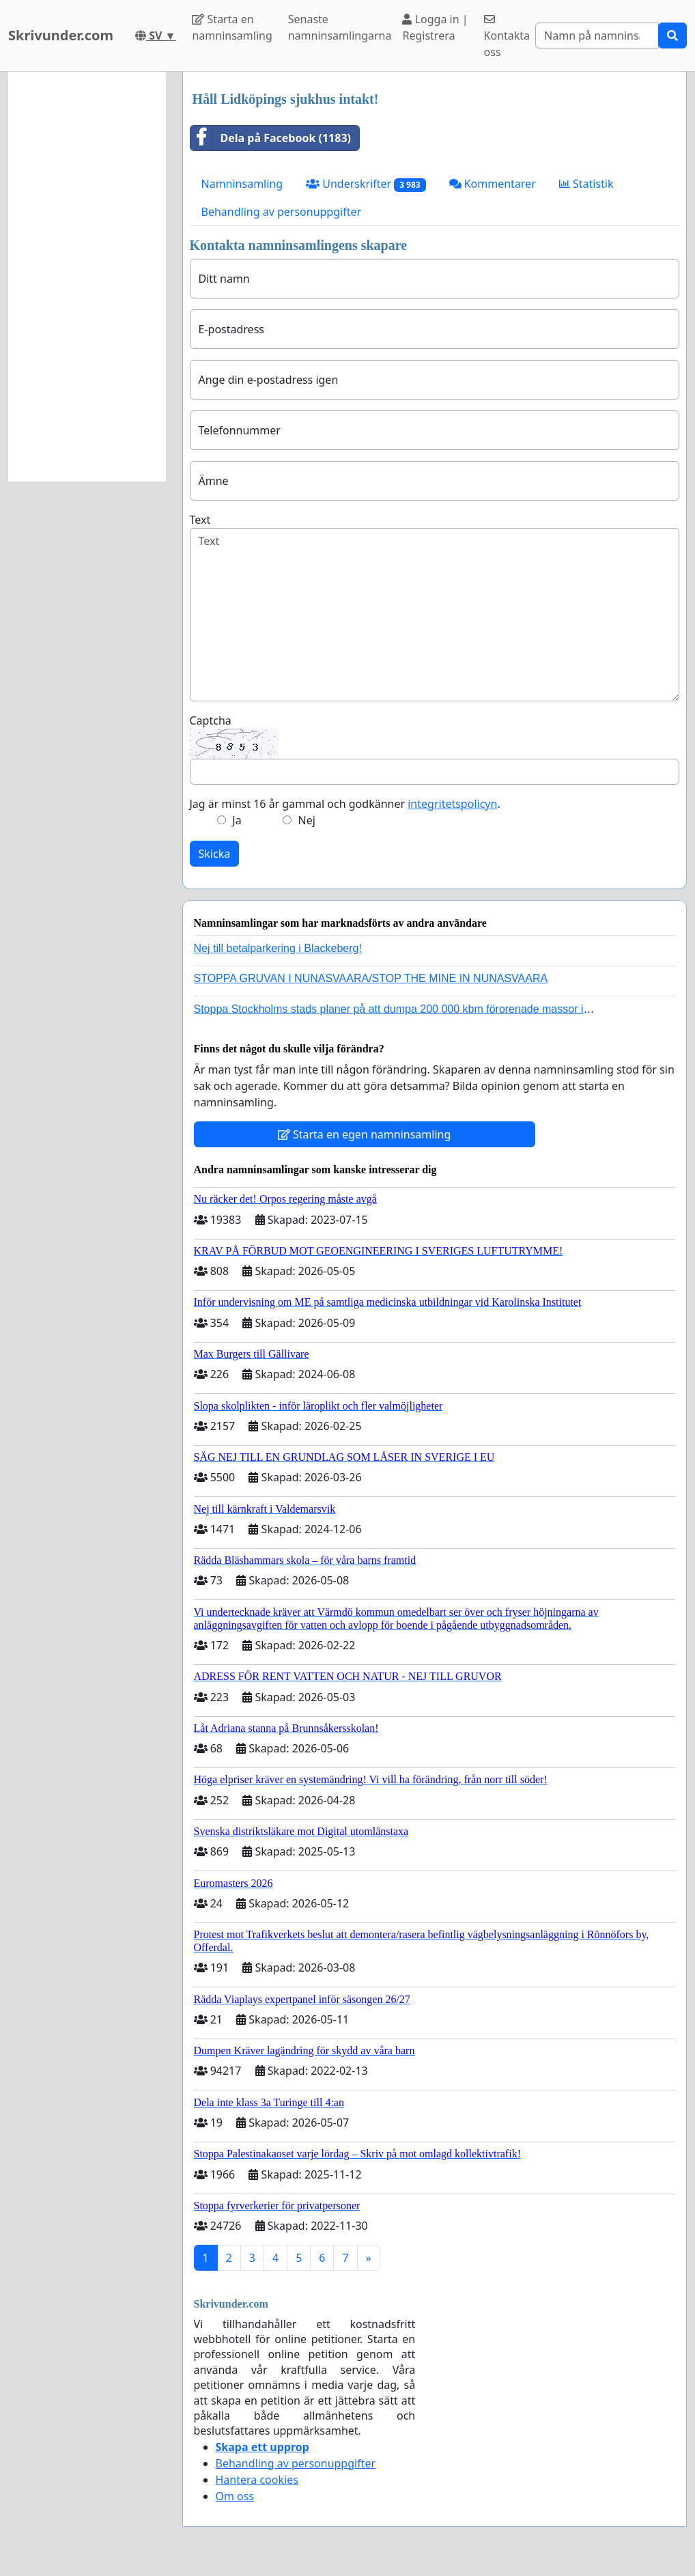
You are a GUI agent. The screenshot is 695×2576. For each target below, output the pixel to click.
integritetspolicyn (452, 803)
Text (200, 519)
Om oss (235, 2496)
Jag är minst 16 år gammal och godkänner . (345, 803)
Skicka (215, 853)
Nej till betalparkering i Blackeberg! (278, 948)
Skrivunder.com (60, 35)
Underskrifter (365, 184)
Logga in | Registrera (435, 27)
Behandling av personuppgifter (281, 211)
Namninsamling (242, 183)
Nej (306, 820)
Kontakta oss (507, 36)
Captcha (210, 720)
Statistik (586, 183)
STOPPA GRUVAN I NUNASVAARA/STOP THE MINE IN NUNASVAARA (371, 978)
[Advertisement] (87, 276)
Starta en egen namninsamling (364, 1134)
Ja (236, 820)
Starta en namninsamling (232, 27)
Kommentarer (492, 183)
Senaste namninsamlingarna (340, 27)
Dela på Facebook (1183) (270, 138)
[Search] (597, 35)
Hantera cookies (257, 2479)
